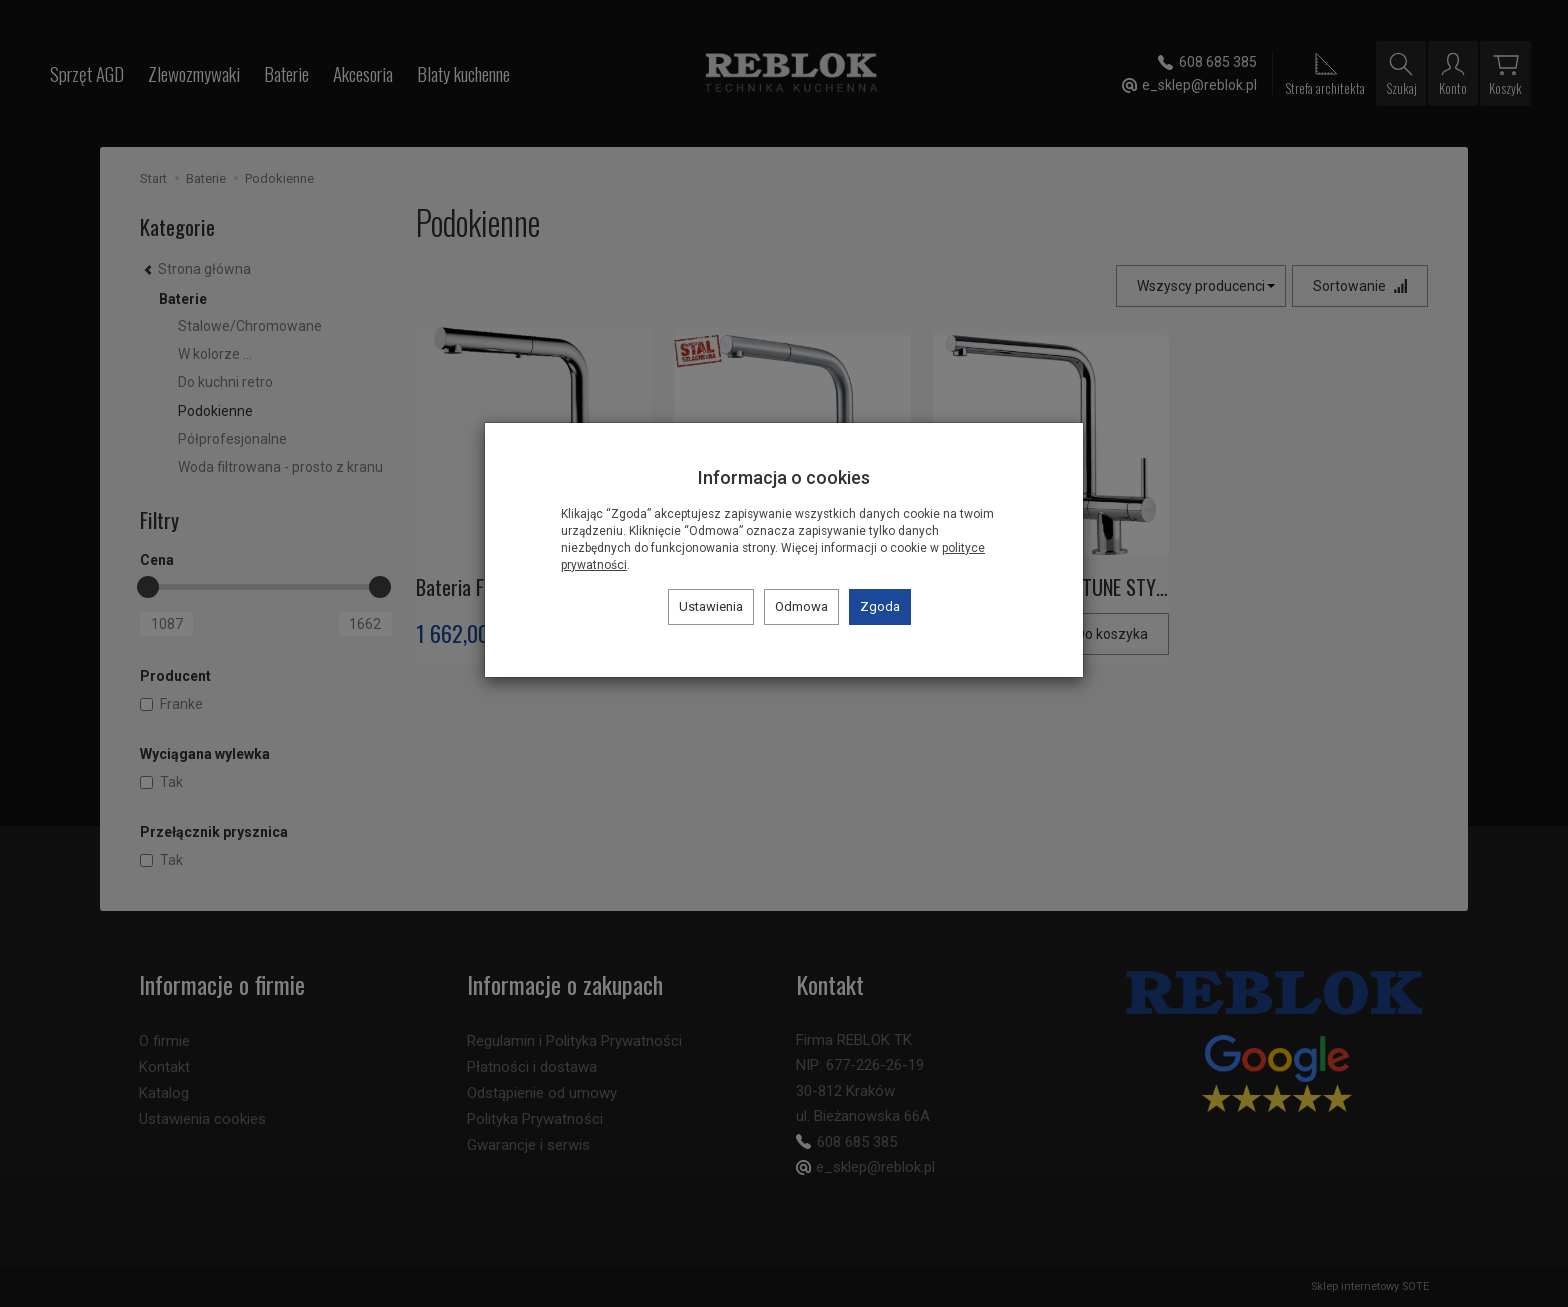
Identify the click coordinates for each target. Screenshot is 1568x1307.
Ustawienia (711, 606)
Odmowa (801, 606)
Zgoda (880, 606)
